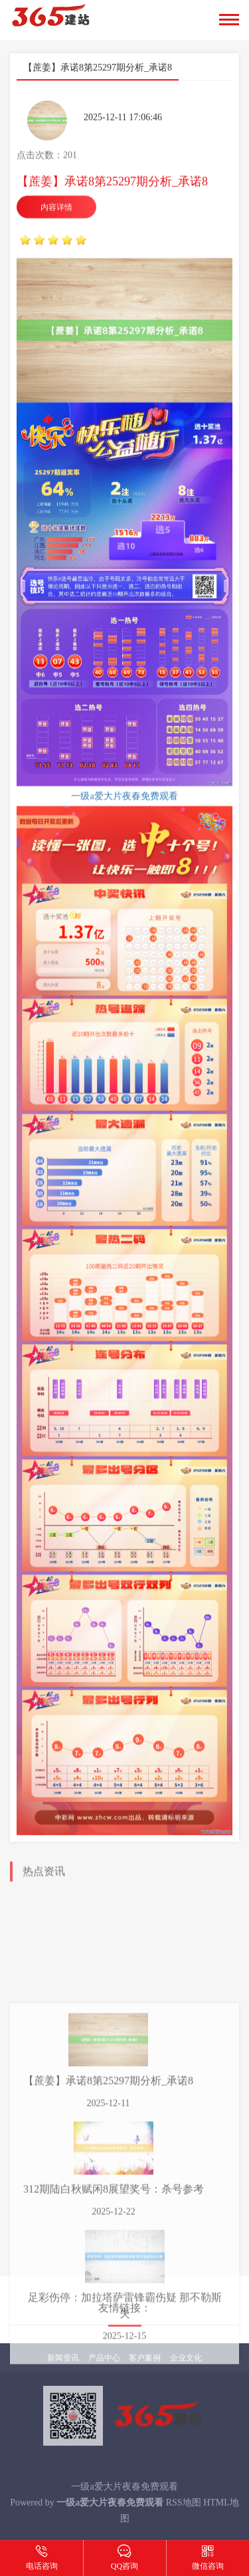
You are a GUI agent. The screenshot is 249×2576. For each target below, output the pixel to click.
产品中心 (104, 2358)
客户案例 (145, 2358)
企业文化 (186, 2358)
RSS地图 (183, 2503)
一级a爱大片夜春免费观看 (124, 831)
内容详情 (56, 242)
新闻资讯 (63, 2358)
